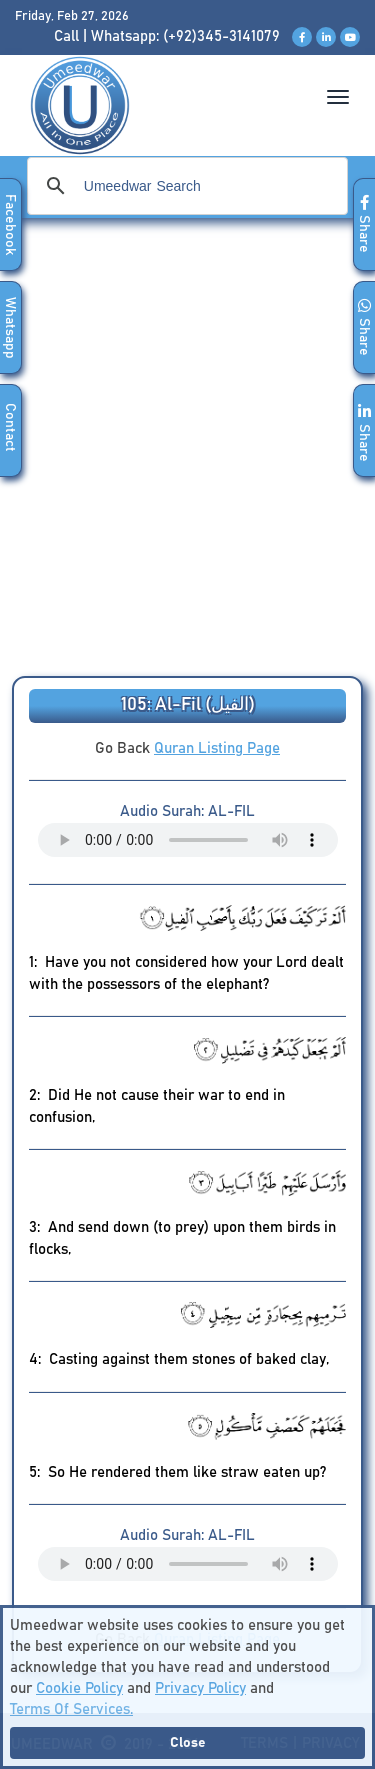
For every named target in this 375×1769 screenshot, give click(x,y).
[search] (184, 186)
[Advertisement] (187, 453)
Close (188, 1743)
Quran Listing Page (217, 748)
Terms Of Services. (71, 1709)
